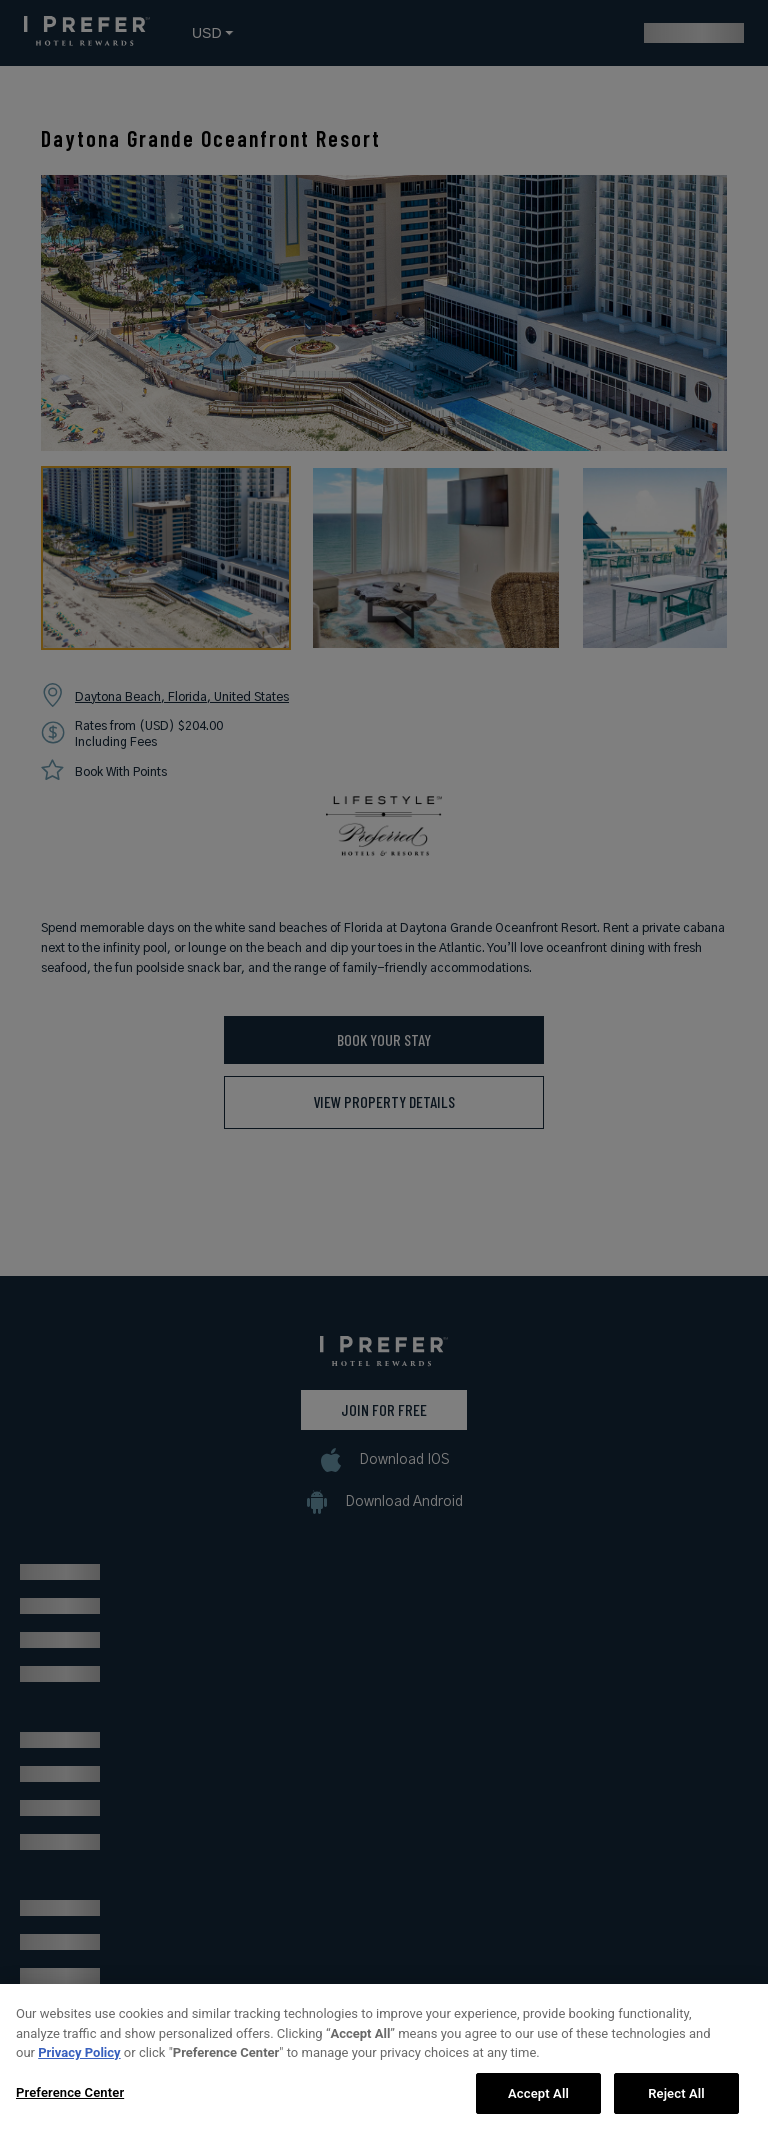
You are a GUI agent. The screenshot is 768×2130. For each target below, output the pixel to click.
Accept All (538, 2103)
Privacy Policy (79, 2062)
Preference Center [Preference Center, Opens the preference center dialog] (70, 2102)
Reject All (676, 2103)
